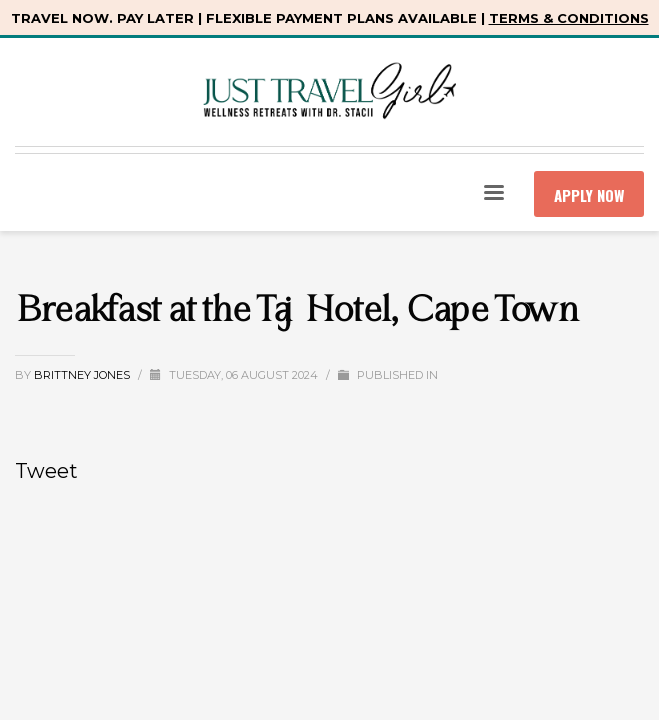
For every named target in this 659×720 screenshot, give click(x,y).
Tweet (46, 471)
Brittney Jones (83, 375)
